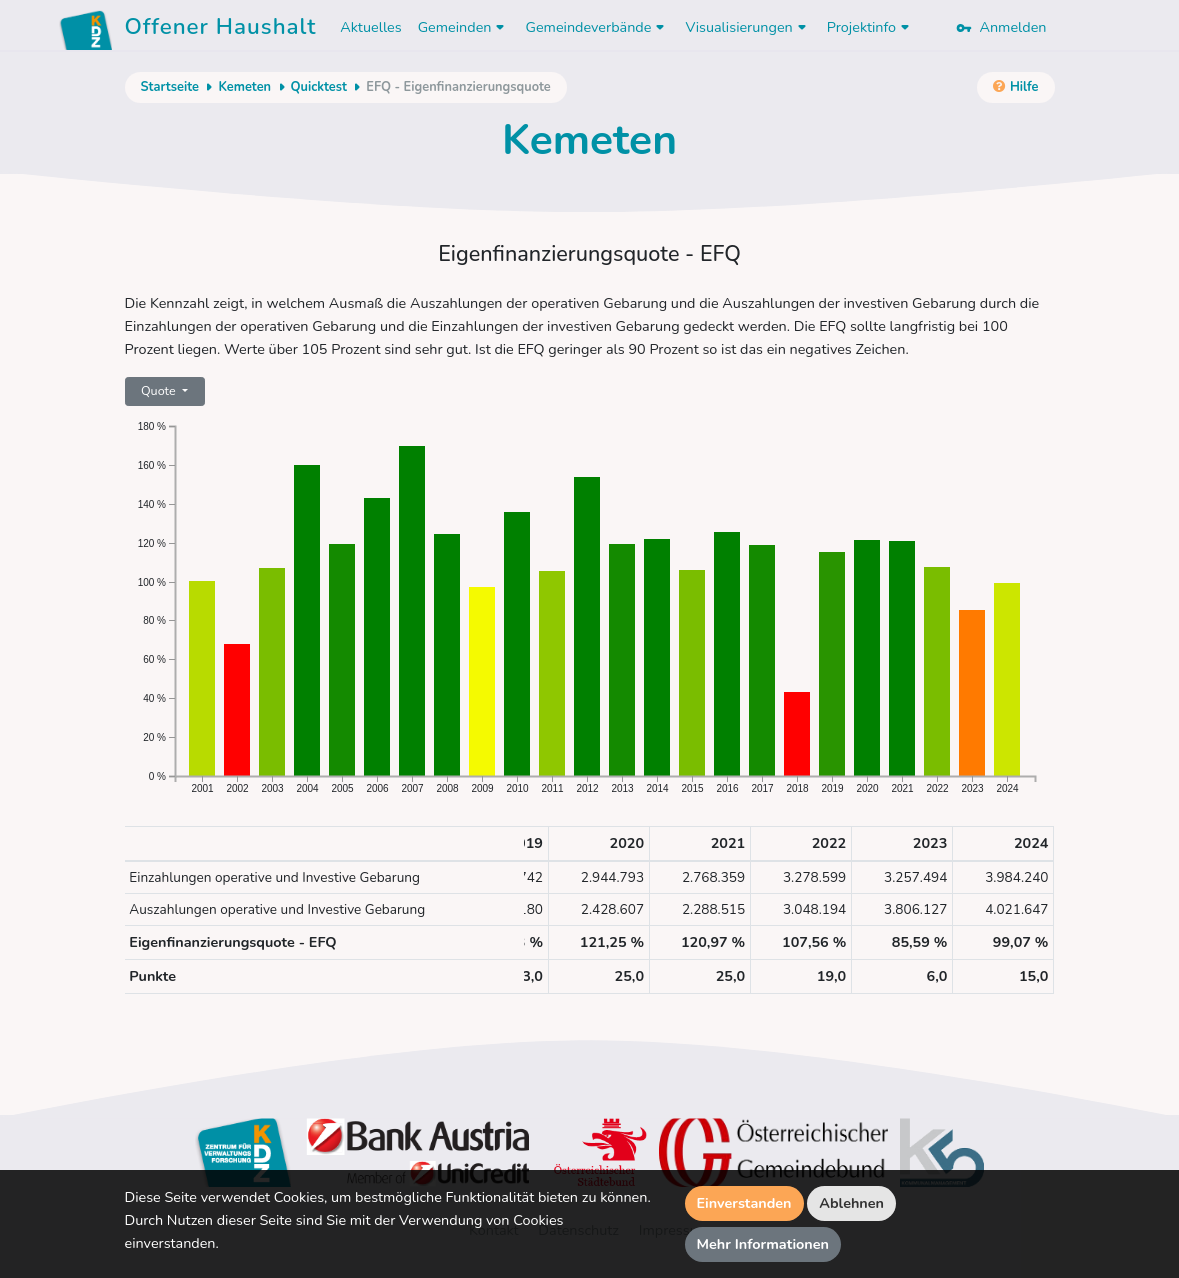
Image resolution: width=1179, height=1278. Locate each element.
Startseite (170, 87)
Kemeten (244, 87)
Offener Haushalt (221, 30)
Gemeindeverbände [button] (597, 27)
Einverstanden (744, 1203)
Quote (160, 390)
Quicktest (319, 87)
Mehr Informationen (763, 1244)
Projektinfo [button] (870, 27)
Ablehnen (851, 1203)
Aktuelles (370, 27)
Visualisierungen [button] (747, 27)
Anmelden (1001, 27)
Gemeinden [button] (464, 27)
